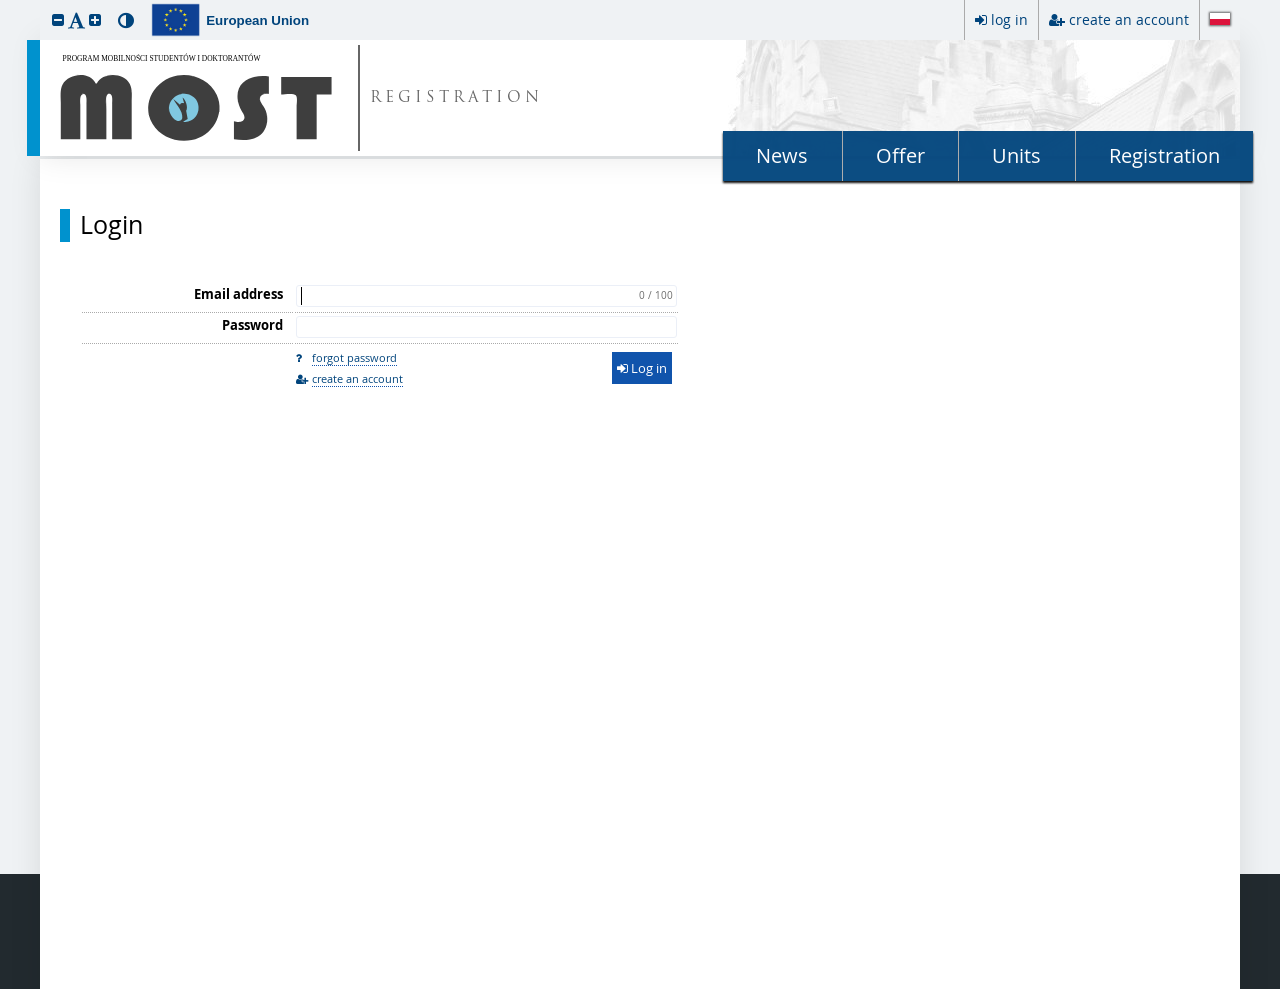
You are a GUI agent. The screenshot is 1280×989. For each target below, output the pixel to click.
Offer (900, 155)
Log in (642, 368)
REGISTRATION (456, 98)
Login (111, 225)
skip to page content (5, 5)
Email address (238, 294)
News (782, 155)
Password (252, 325)
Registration (1164, 155)
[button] (58, 19)
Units (1016, 155)
